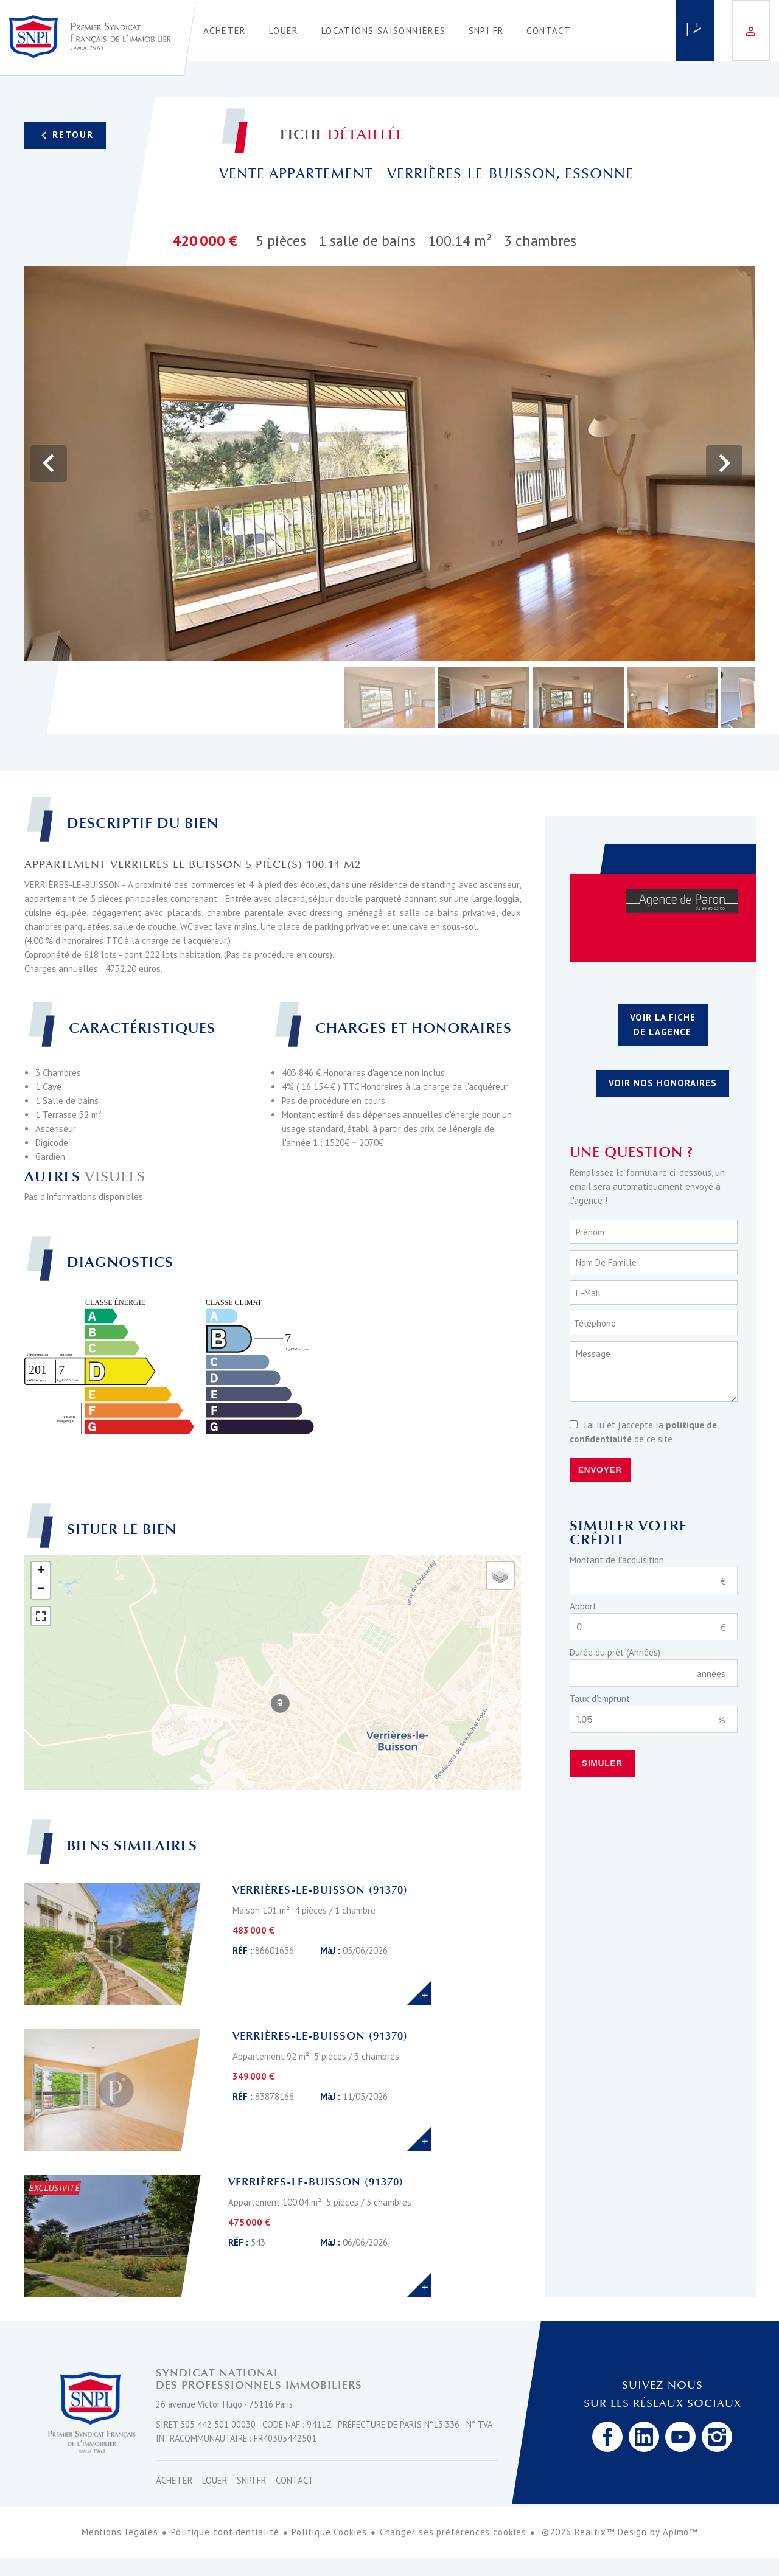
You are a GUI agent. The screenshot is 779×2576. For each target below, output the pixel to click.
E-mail (588, 1293)
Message (593, 1353)
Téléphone (595, 1323)
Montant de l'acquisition (617, 1560)
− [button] (41, 1589)
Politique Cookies (329, 2532)
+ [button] (41, 1571)
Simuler (602, 1763)
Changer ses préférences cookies (453, 2532)
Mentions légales (120, 2532)
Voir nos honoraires (663, 1083)
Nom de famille (606, 1262)
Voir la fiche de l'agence (663, 1025)
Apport (583, 1606)
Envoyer (600, 1469)
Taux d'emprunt (600, 1698)
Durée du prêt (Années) (615, 1652)
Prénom (590, 1232)
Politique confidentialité (225, 2532)
